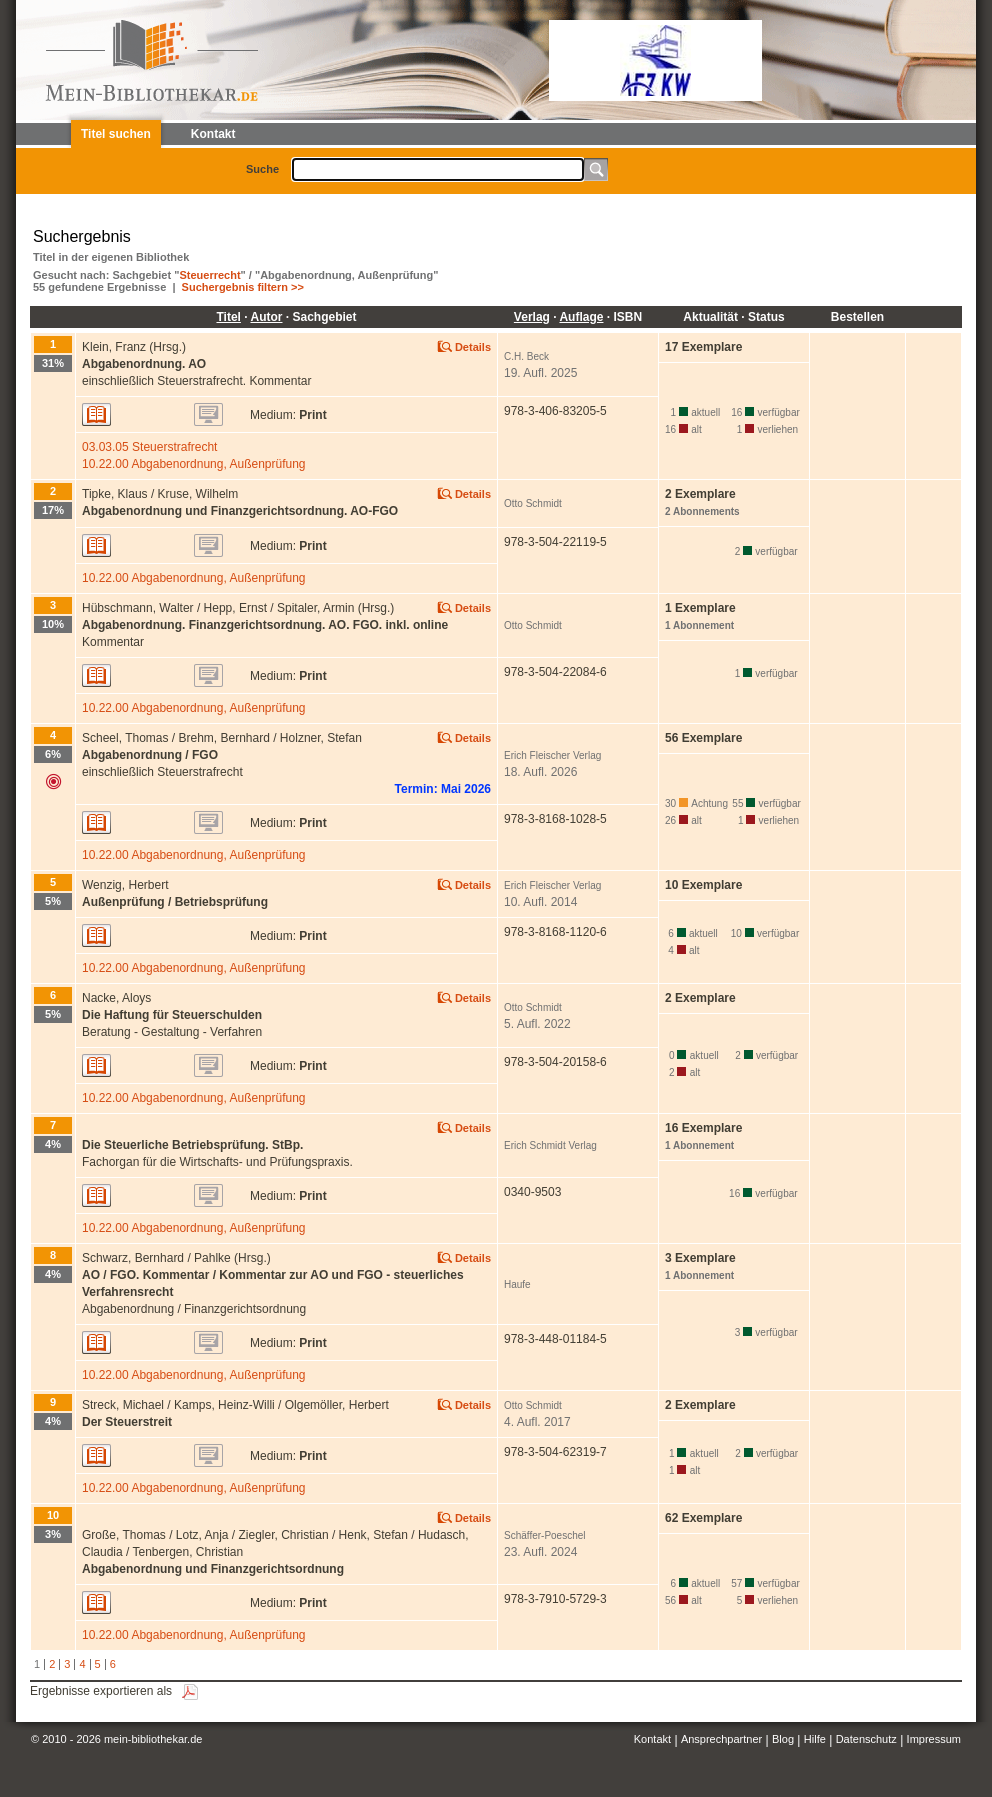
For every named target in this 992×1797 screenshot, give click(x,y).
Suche (262, 169)
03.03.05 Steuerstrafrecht (149, 447)
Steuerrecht (209, 275)
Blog (783, 1739)
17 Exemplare (703, 347)
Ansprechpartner (721, 1739)
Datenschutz (866, 1739)
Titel (228, 317)
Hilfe (815, 1739)
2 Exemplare (700, 998)
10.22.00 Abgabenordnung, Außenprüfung (194, 464)
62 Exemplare (703, 1518)
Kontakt (652, 1739)
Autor (266, 317)
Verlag (532, 317)
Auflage (581, 317)
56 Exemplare (703, 738)
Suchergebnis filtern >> (243, 287)
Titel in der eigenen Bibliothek (111, 257)
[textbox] (438, 169)
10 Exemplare (703, 885)
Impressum (934, 1739)
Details (473, 347)
